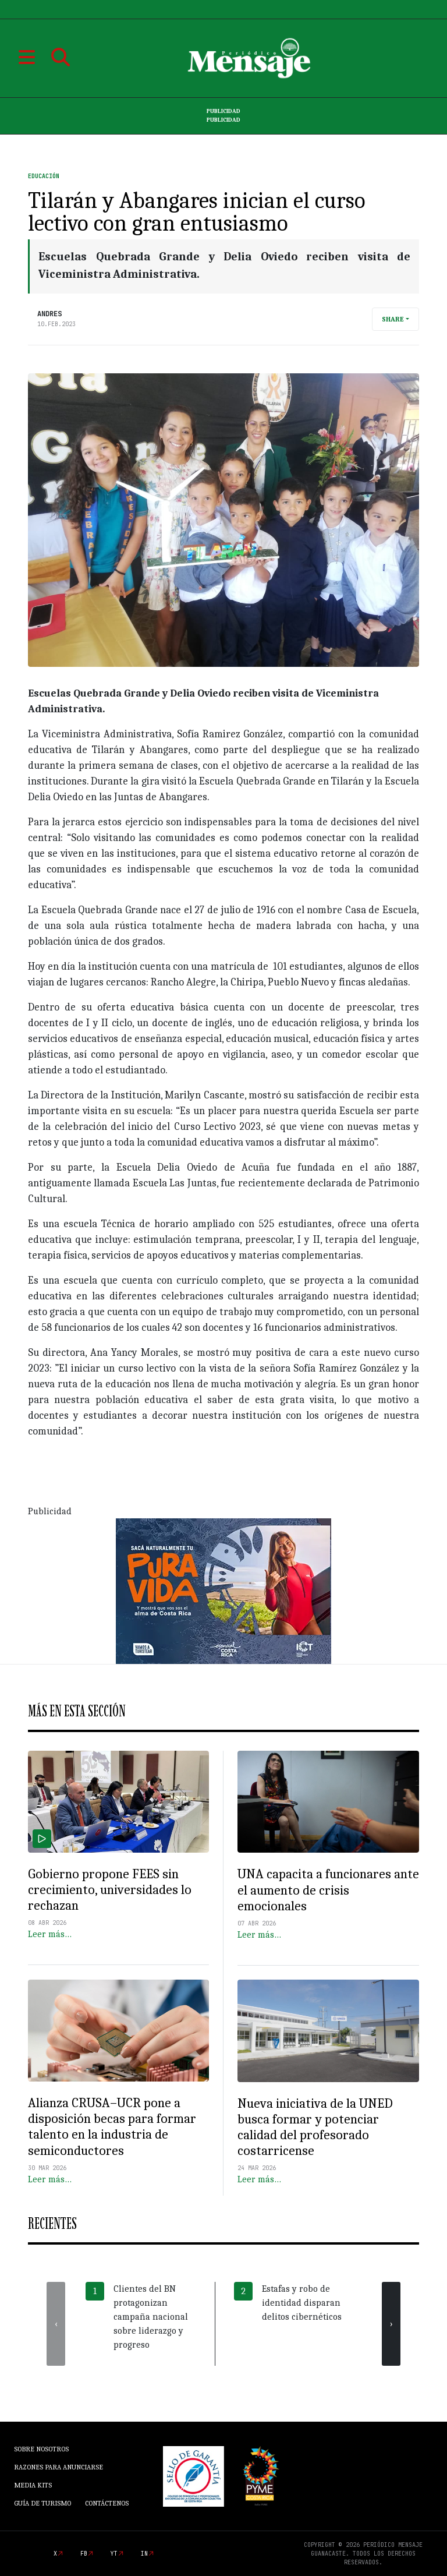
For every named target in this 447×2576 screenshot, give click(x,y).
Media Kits (33, 2485)
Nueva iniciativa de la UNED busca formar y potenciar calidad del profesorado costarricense (315, 2127)
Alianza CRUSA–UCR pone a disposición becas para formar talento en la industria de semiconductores (112, 2127)
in (144, 2553)
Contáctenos (107, 2503)
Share (393, 319)
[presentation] (56, 2324)
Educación (43, 176)
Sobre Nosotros (41, 2449)
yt (114, 2553)
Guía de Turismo (42, 2503)
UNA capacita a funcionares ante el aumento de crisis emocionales (328, 1890)
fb (83, 2553)
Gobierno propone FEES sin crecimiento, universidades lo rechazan (109, 1890)
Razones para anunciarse (58, 2467)
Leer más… (50, 1934)
